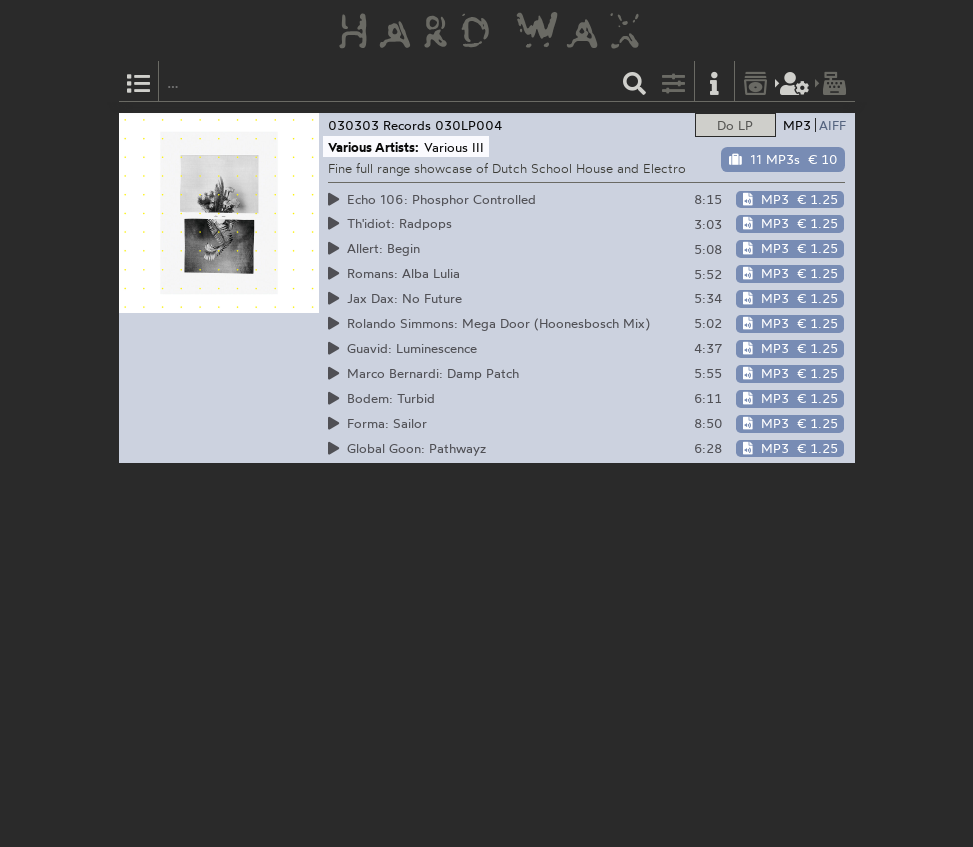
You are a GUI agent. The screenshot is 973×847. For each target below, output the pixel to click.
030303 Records (379, 125)
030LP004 (468, 125)
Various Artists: (373, 147)
